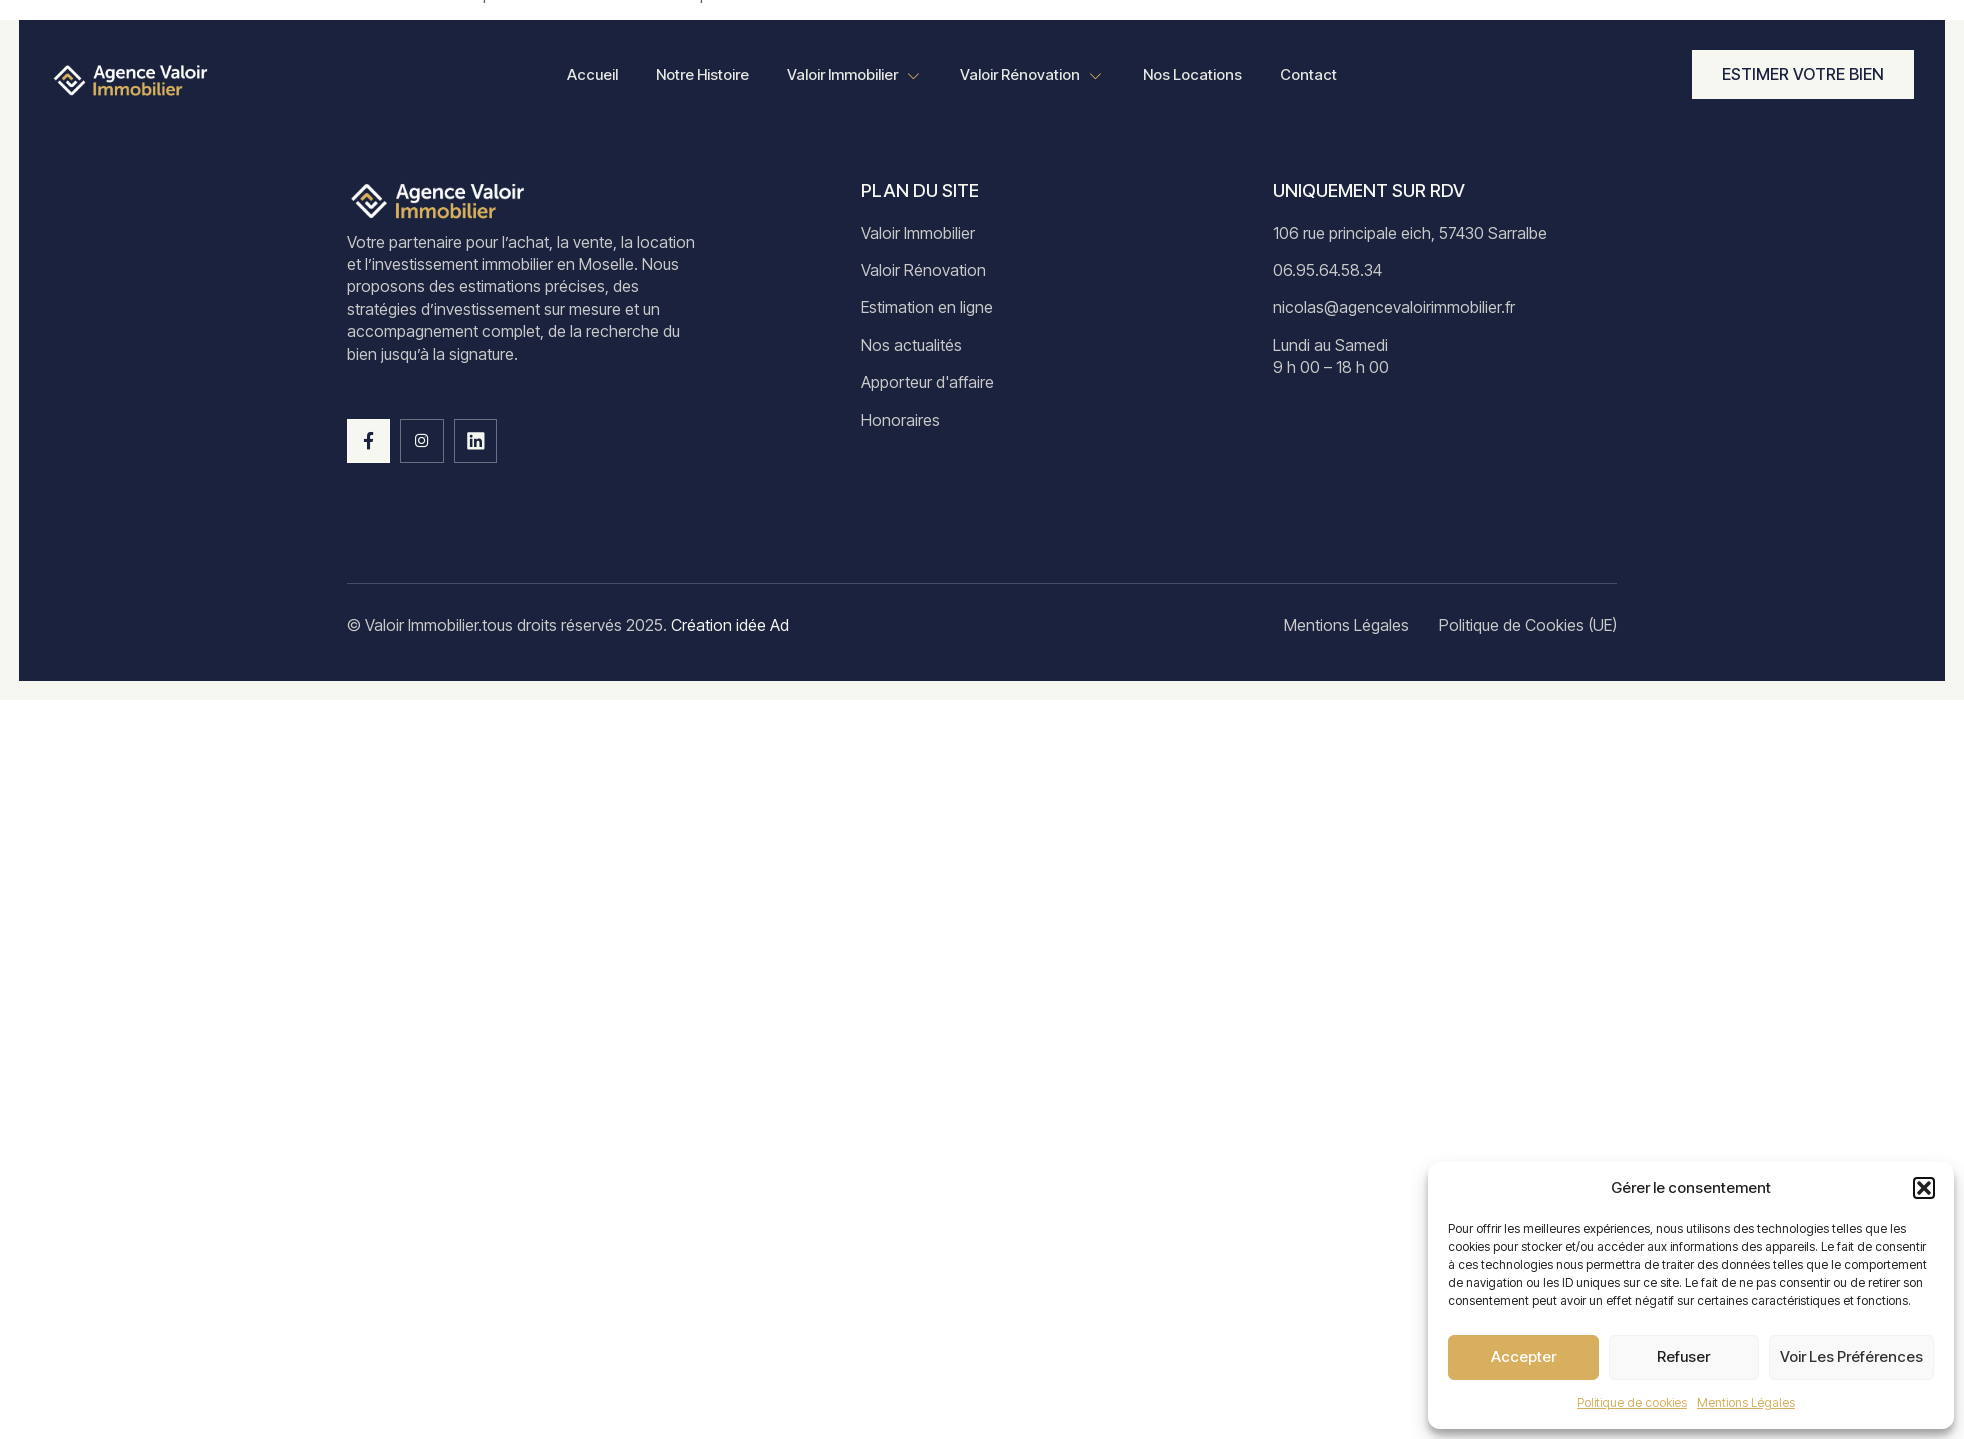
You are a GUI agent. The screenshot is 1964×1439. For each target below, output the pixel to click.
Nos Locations (1195, 74)
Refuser (1683, 1356)
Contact (1313, 74)
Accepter (1523, 1356)
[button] (1924, 1188)
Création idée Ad (728, 625)
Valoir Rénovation (1033, 76)
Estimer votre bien (1803, 74)
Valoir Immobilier (853, 76)
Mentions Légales (1746, 1402)
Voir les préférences (1851, 1356)
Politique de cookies (1632, 1402)
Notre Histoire (698, 74)
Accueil (586, 74)
